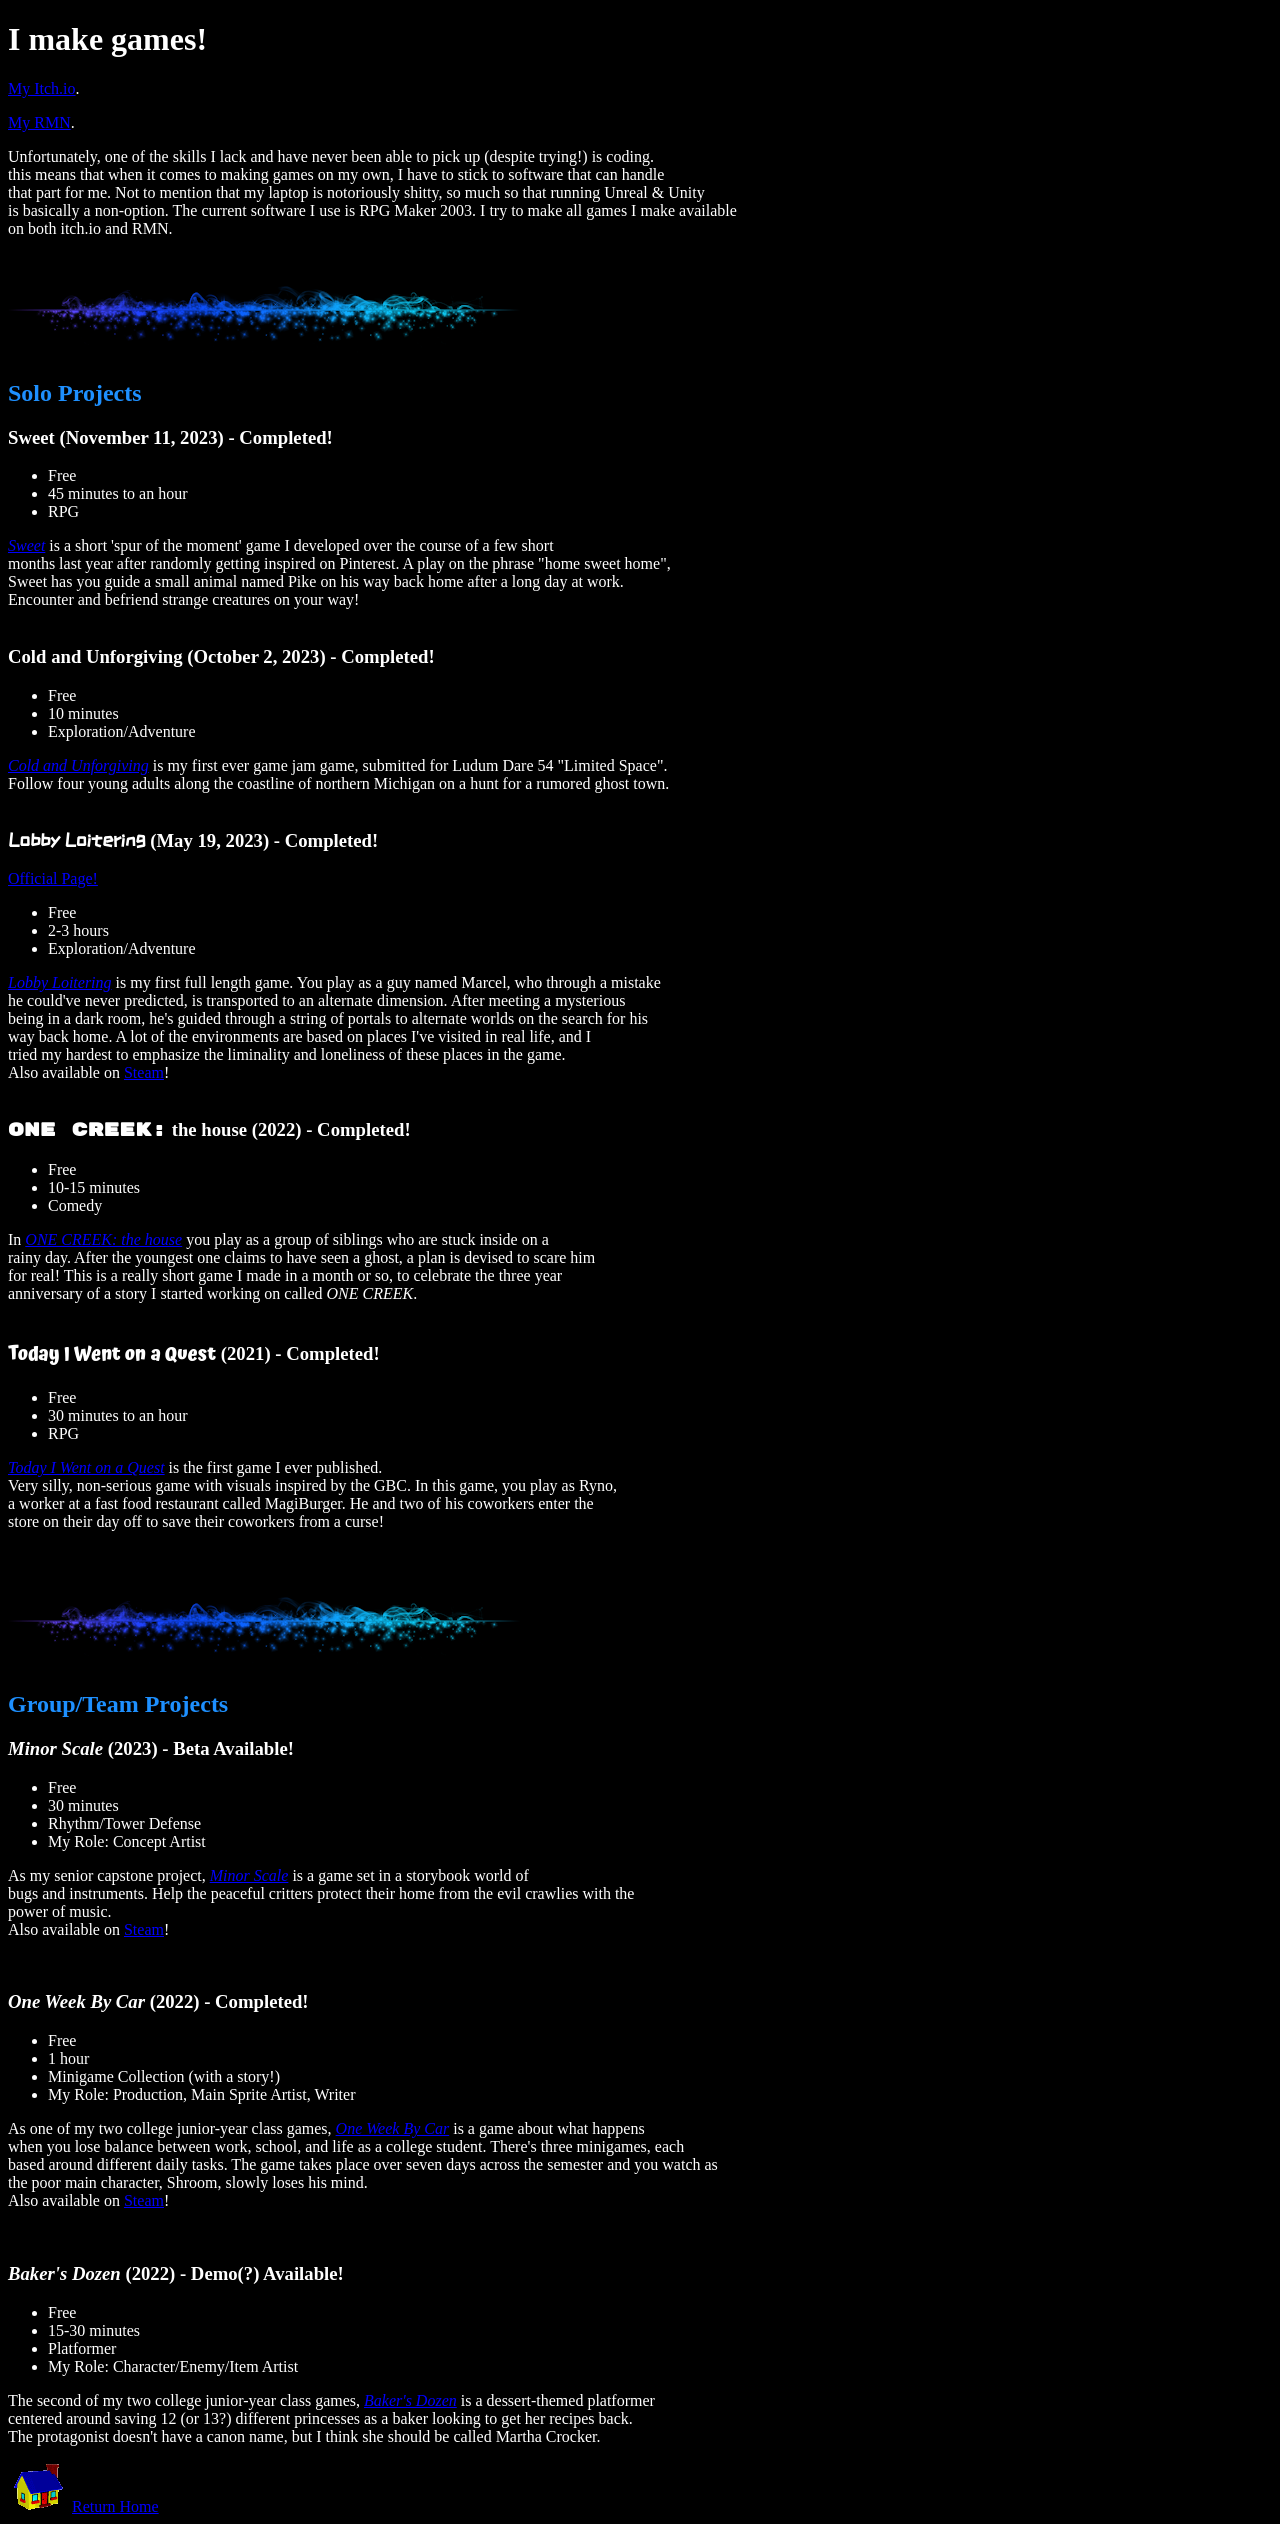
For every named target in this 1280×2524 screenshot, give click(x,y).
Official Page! (53, 878)
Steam (144, 1072)
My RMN (39, 122)
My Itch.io (42, 88)
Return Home (115, 2506)
